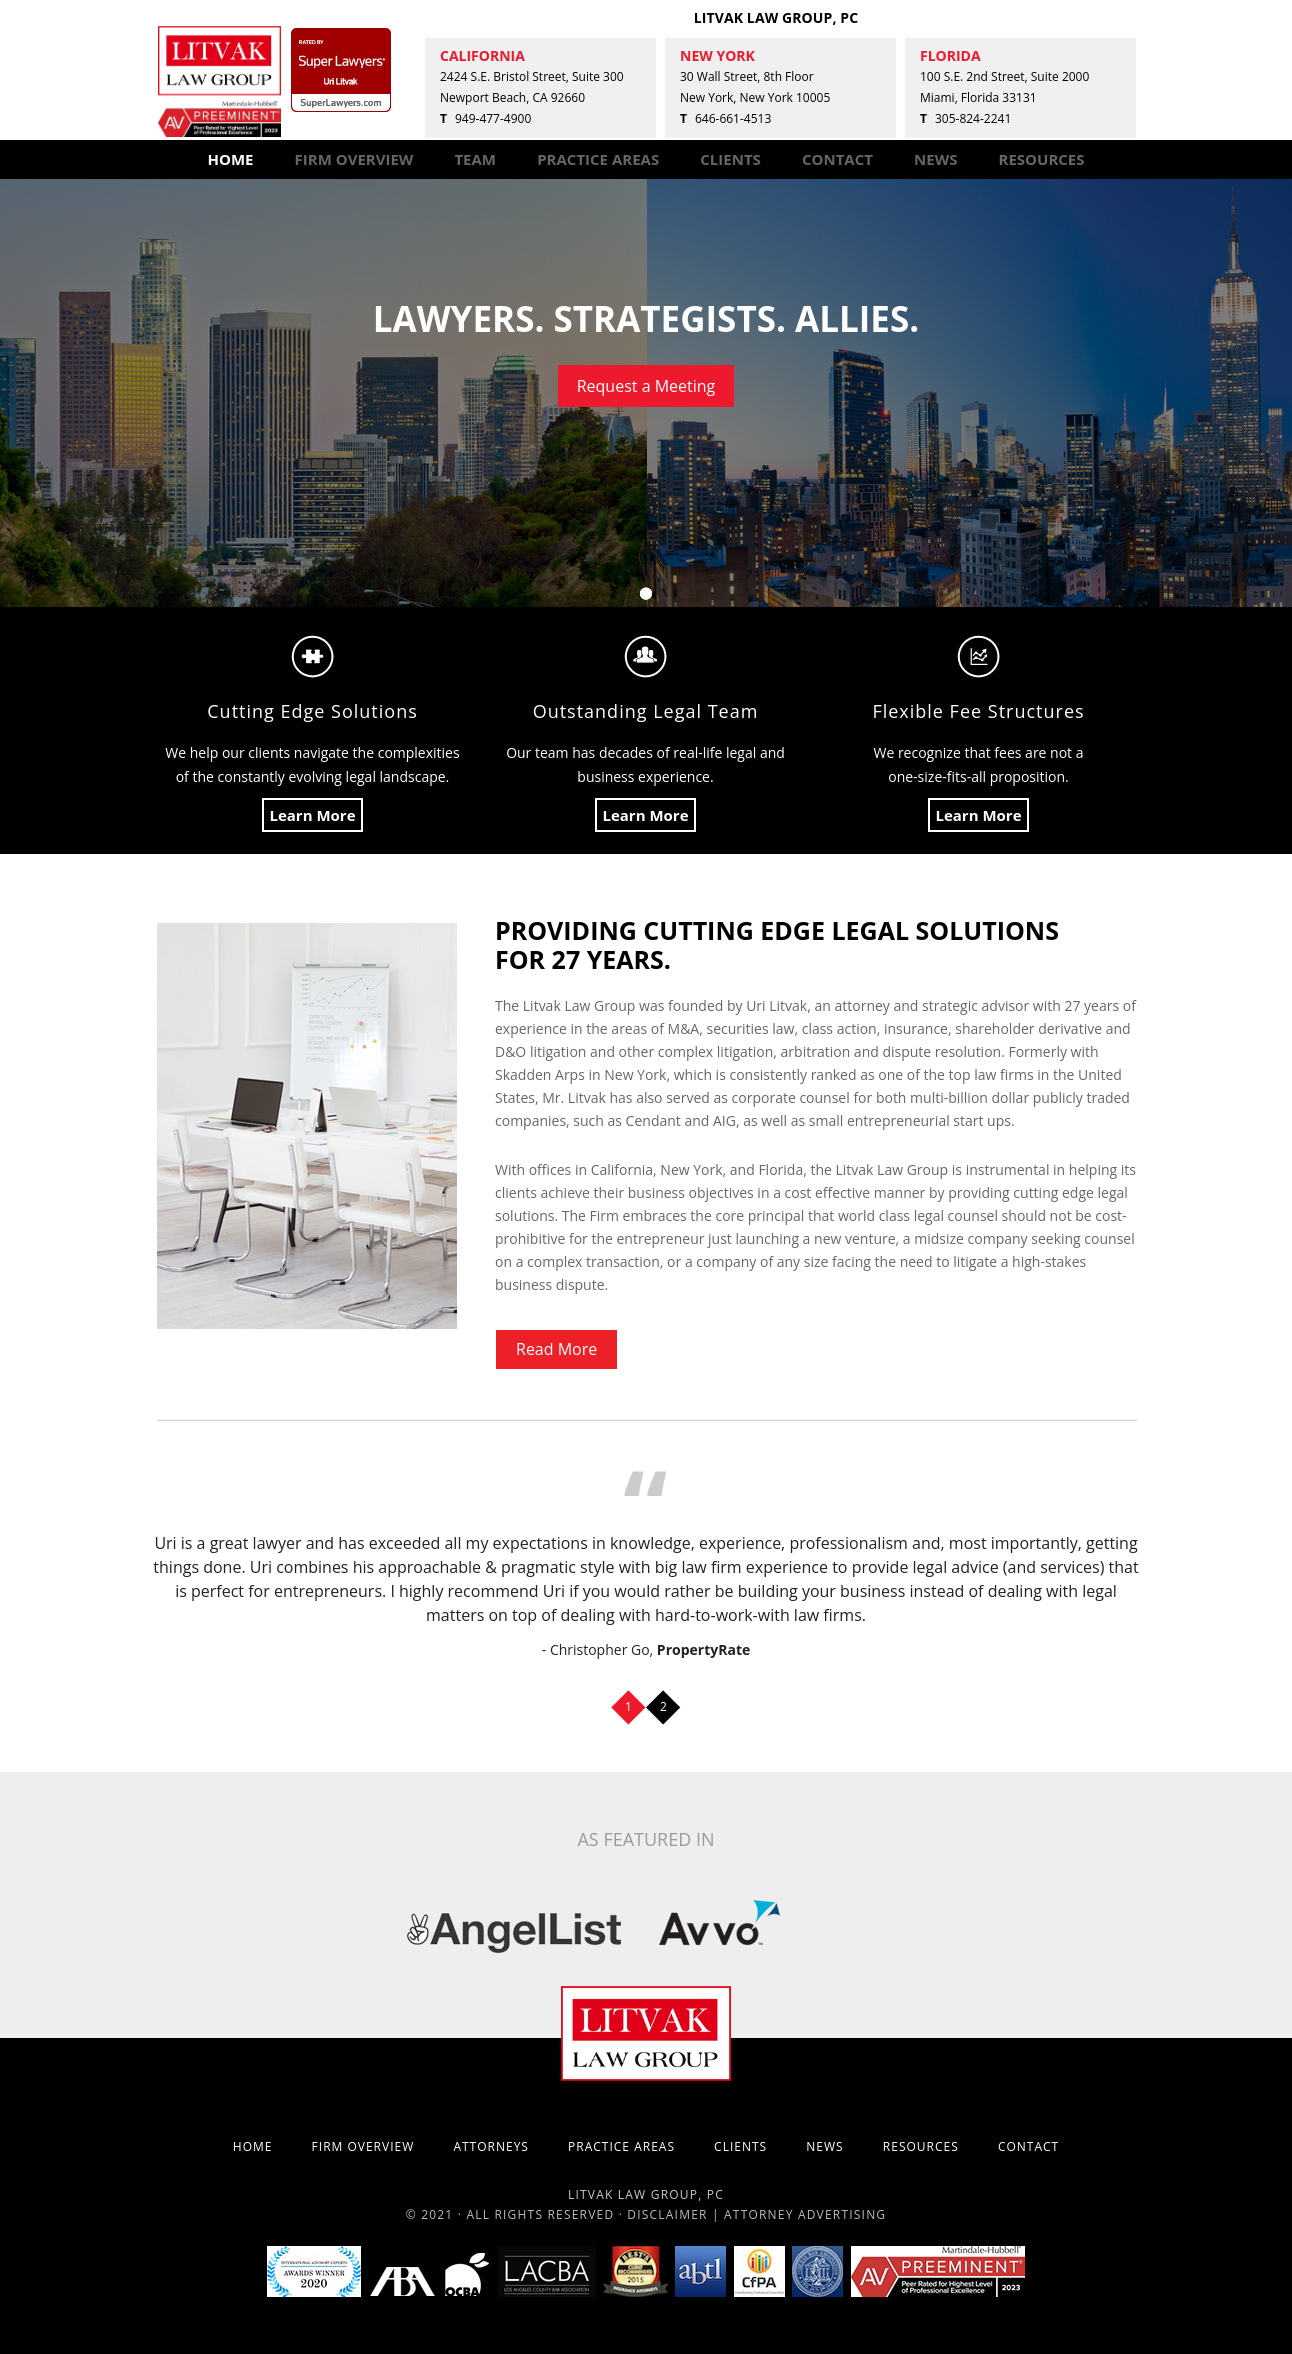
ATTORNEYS (491, 2146)
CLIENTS (730, 159)
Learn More (312, 815)
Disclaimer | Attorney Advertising (756, 2214)
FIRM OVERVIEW (354, 159)
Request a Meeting (646, 386)
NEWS (935, 159)
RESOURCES (1042, 159)
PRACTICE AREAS (598, 159)
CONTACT (837, 159)
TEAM (475, 159)
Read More (556, 1349)
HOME (230, 159)
